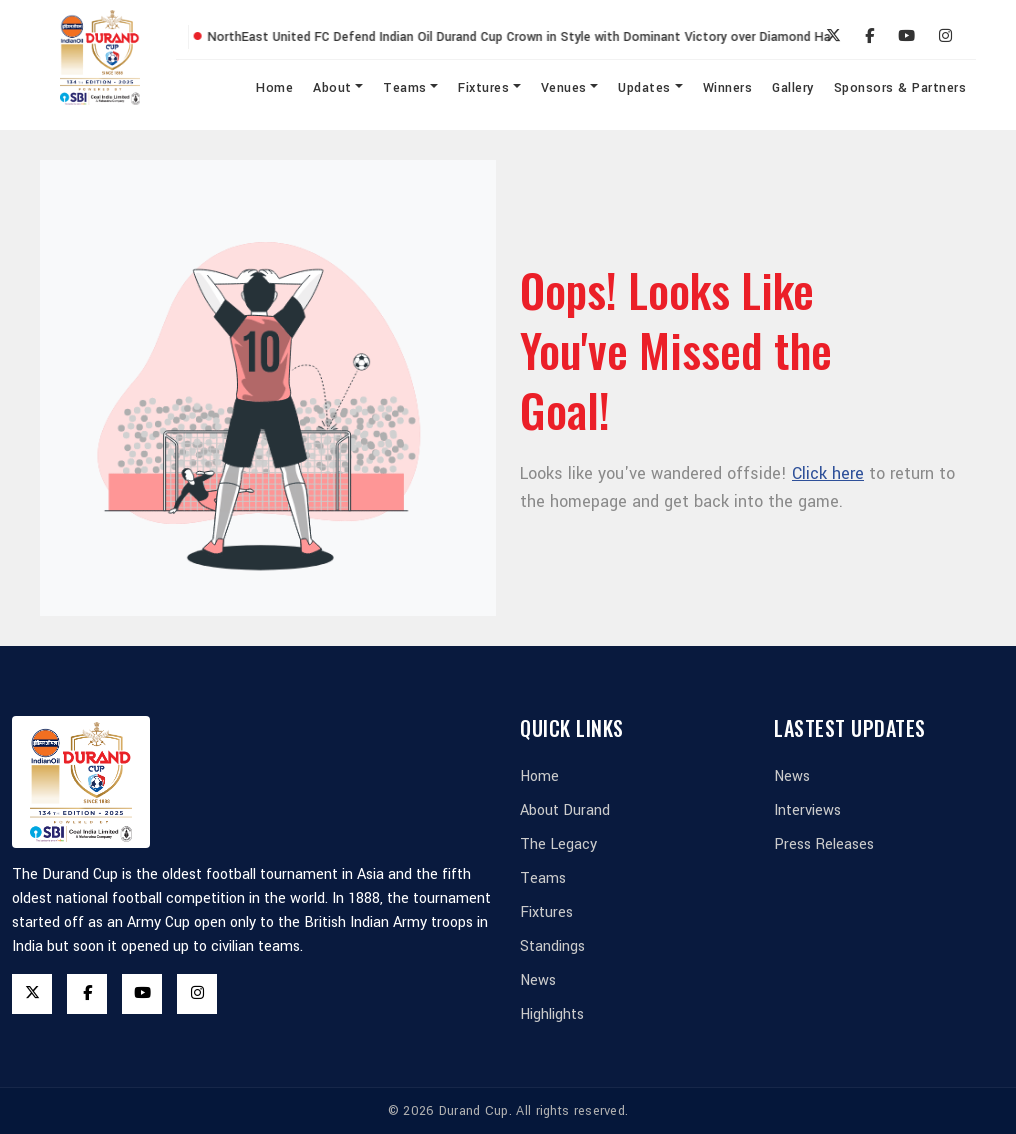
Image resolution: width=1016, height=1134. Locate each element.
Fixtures (483, 88)
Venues (564, 88)
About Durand (565, 810)
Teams (405, 88)
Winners (728, 88)
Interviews (807, 810)
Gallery (793, 88)
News (538, 980)
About (332, 88)
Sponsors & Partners (900, 88)
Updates (644, 88)
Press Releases (824, 844)
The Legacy (558, 844)
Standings (552, 946)
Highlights (552, 1014)
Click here (828, 473)
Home (274, 88)
